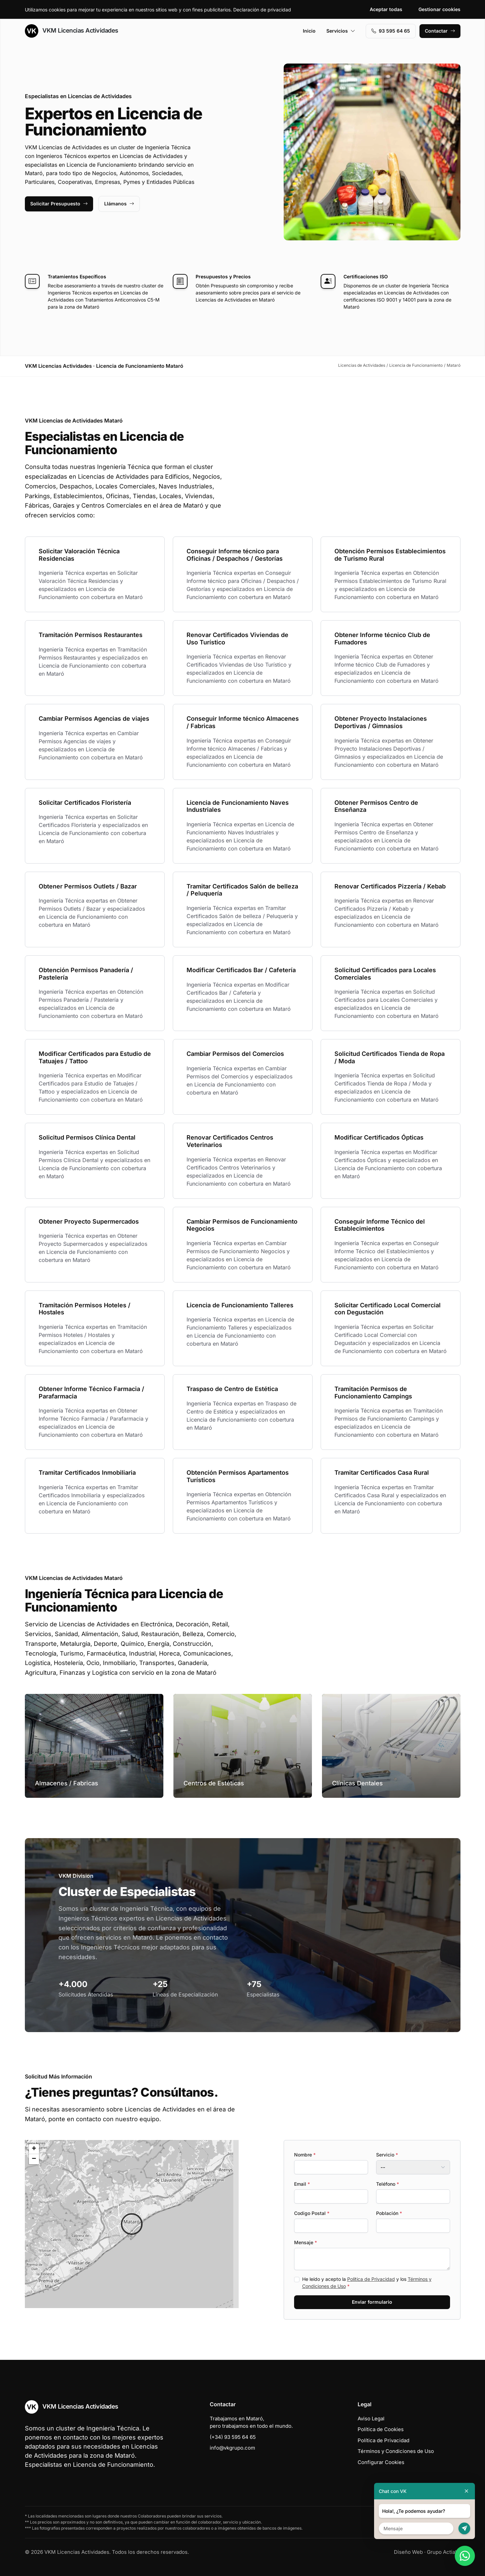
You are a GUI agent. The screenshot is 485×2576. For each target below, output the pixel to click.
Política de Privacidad (371, 2279)
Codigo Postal (311, 2213)
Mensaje (305, 2242)
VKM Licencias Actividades (71, 31)
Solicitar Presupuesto (59, 203)
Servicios (340, 31)
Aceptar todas (386, 9)
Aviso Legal (371, 2418)
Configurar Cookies (381, 2462)
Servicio (387, 2154)
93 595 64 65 (390, 31)
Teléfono (387, 2184)
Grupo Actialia (443, 2552)
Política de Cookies (381, 2429)
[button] (131, 2224)
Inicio (309, 31)
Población (389, 2213)
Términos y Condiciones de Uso (396, 2451)
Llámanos (119, 203)
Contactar (440, 31)
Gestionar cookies (439, 9)
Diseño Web (408, 2552)
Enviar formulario (372, 2302)
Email (302, 2184)
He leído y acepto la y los (367, 2282)
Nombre (305, 2154)
